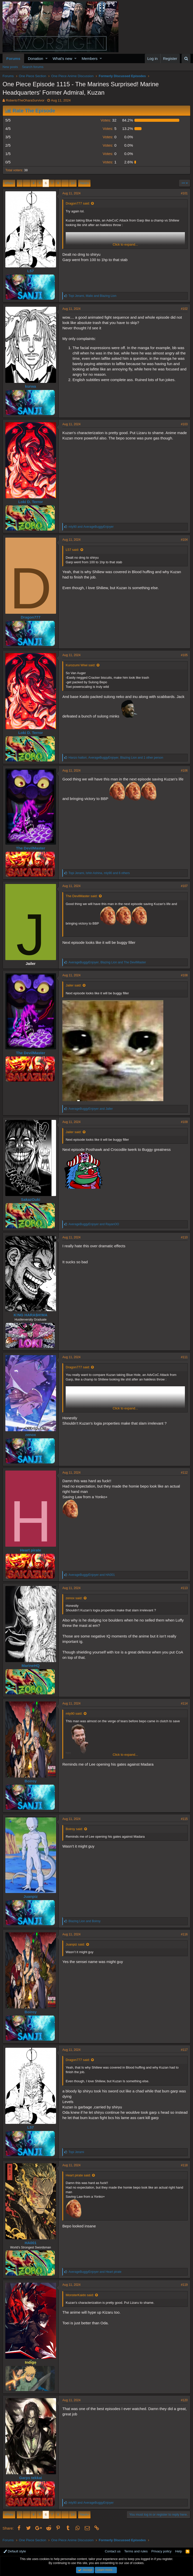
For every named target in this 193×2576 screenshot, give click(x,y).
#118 (184, 2165)
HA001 (31, 2243)
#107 (184, 886)
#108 (184, 975)
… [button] (26, 183)
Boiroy (31, 1781)
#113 (184, 1588)
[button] (46, 58)
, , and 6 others (99, 873)
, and (92, 296)
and (91, 526)
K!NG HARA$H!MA (30, 1315)
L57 (30, 271)
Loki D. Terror (30, 502)
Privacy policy (161, 2551)
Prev (9, 183)
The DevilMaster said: (82, 896)
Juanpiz (31, 1896)
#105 (184, 655)
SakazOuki (30, 1199)
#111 (184, 1357)
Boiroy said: (74, 1829)
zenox (30, 1434)
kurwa (30, 386)
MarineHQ (31, 1665)
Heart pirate (30, 1550)
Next (83, 183)
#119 (184, 2285)
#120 (184, 2400)
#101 (184, 193)
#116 (184, 1934)
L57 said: (72, 550)
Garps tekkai (30, 2478)
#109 (184, 1122)
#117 (184, 2050)
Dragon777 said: (78, 203)
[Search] (186, 58)
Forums (13, 58)
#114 (184, 1703)
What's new (62, 58)
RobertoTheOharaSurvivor (25, 100)
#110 (184, 1237)
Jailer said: (73, 985)
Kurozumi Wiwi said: (80, 665)
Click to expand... (125, 244)
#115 (184, 1819)
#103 (184, 424)
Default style (15, 2551)
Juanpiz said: (75, 1944)
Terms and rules (136, 2551)
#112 (184, 1472)
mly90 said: (74, 1713)
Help (178, 2551)
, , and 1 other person (115, 757)
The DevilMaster (30, 848)
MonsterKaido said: (80, 2295)
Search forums (33, 67)
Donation (35, 58)
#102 (184, 309)
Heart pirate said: (78, 2175)
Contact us (112, 2551)
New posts (10, 67)
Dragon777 (31, 617)
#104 (184, 539)
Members (90, 58)
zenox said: (74, 1598)
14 (73, 183)
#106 (184, 770)
